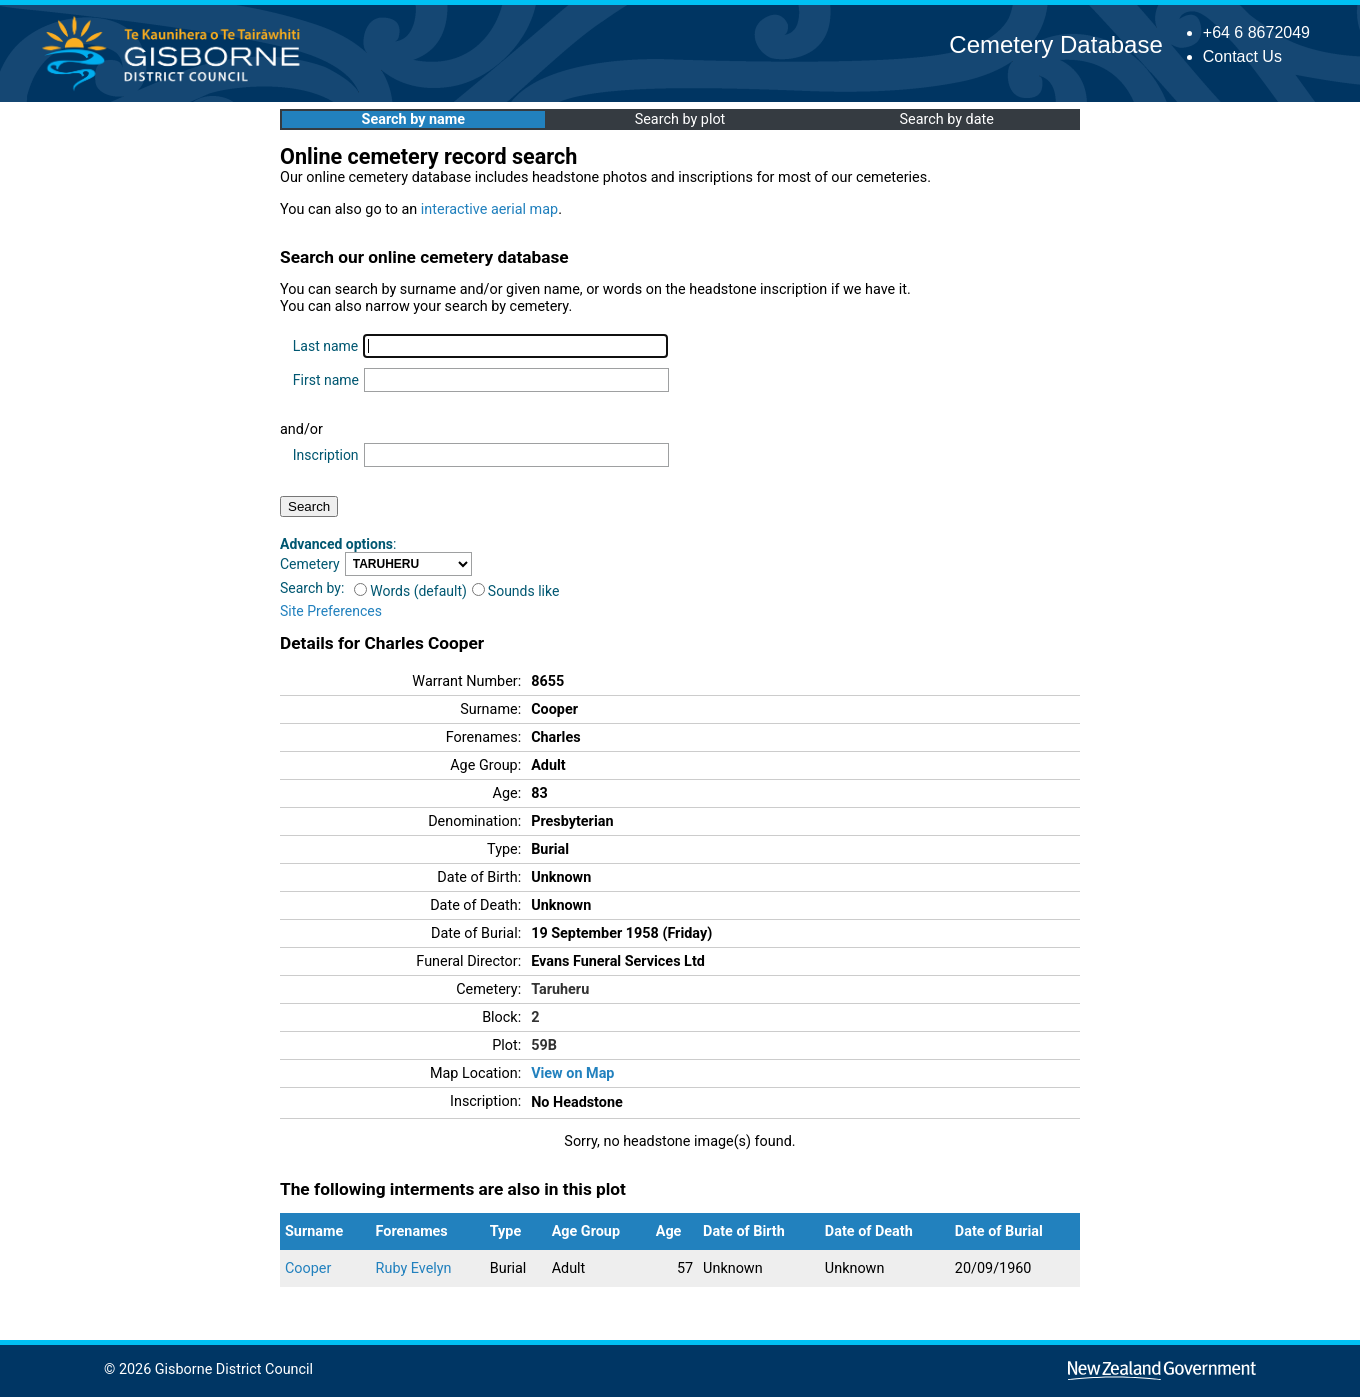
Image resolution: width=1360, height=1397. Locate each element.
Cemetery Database (1055, 44)
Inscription (326, 455)
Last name (325, 346)
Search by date (946, 119)
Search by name (413, 119)
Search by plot (680, 119)
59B (544, 1045)
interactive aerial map (489, 209)
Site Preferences (331, 611)
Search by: (312, 588)
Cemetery (310, 564)
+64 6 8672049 (1256, 32)
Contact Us (1242, 56)
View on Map (572, 1073)
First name (326, 380)
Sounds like (516, 591)
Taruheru (560, 989)
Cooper (308, 1268)
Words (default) (410, 591)
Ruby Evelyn (414, 1268)
